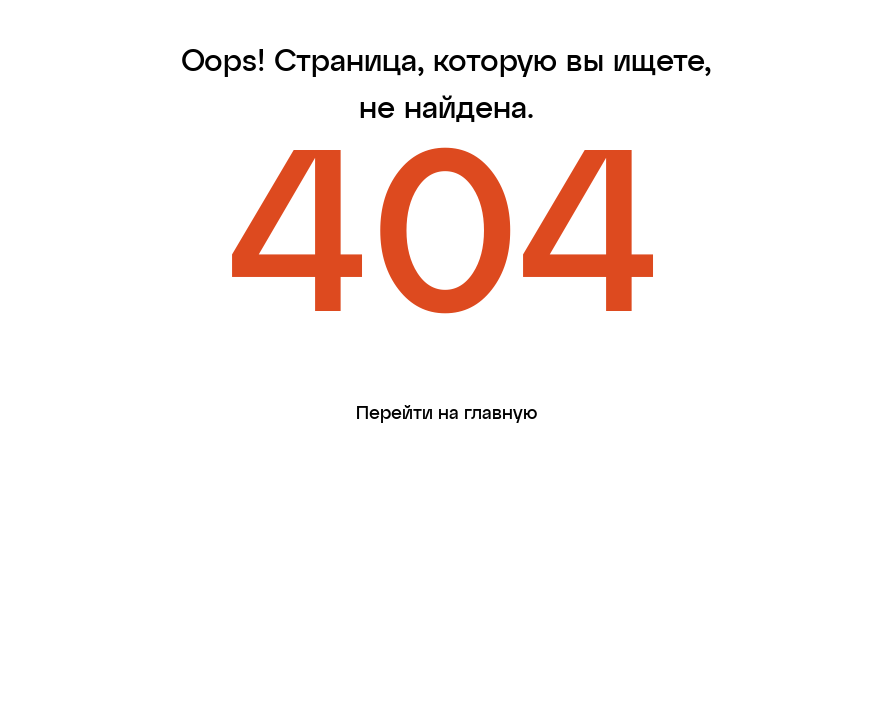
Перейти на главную (447, 414)
